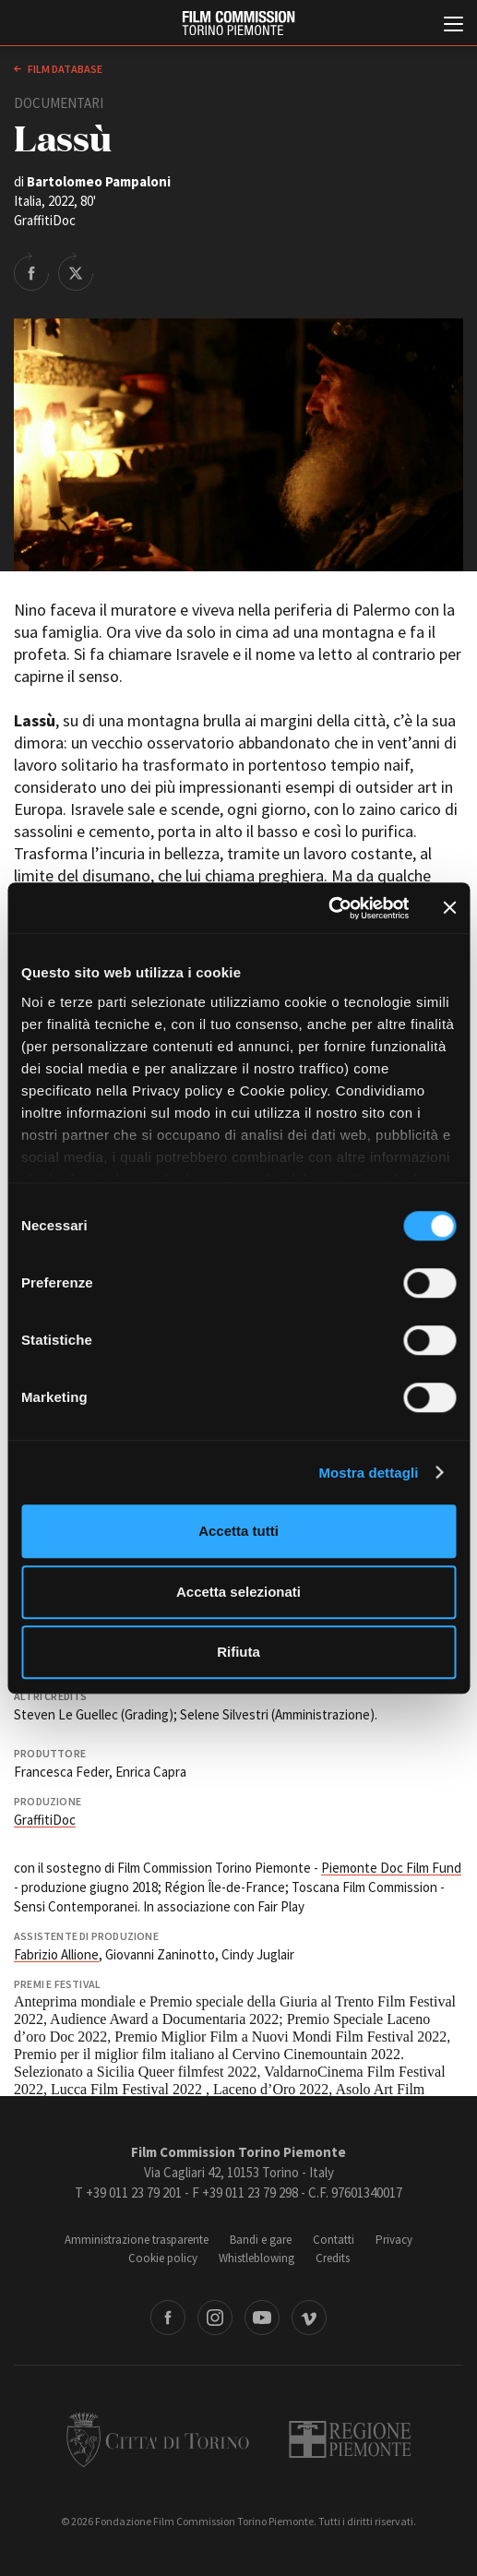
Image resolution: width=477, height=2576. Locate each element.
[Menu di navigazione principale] (453, 26)
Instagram (215, 2317)
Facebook (167, 2317)
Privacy (394, 2239)
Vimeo (309, 2317)
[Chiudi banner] (449, 908)
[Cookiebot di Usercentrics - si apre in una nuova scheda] (328, 908)
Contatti (333, 2239)
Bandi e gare (261, 2239)
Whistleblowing (256, 2258)
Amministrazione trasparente (137, 2239)
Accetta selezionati (238, 1592)
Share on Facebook (31, 271)
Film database (64, 69)
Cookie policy (162, 2258)
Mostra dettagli (368, 1472)
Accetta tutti (238, 1531)
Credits (333, 2258)
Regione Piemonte (350, 2439)
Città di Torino (157, 2439)
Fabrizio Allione (56, 1954)
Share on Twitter (75, 271)
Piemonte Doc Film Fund (391, 1867)
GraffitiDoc (45, 1819)
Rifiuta (238, 1651)
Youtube (262, 2317)
